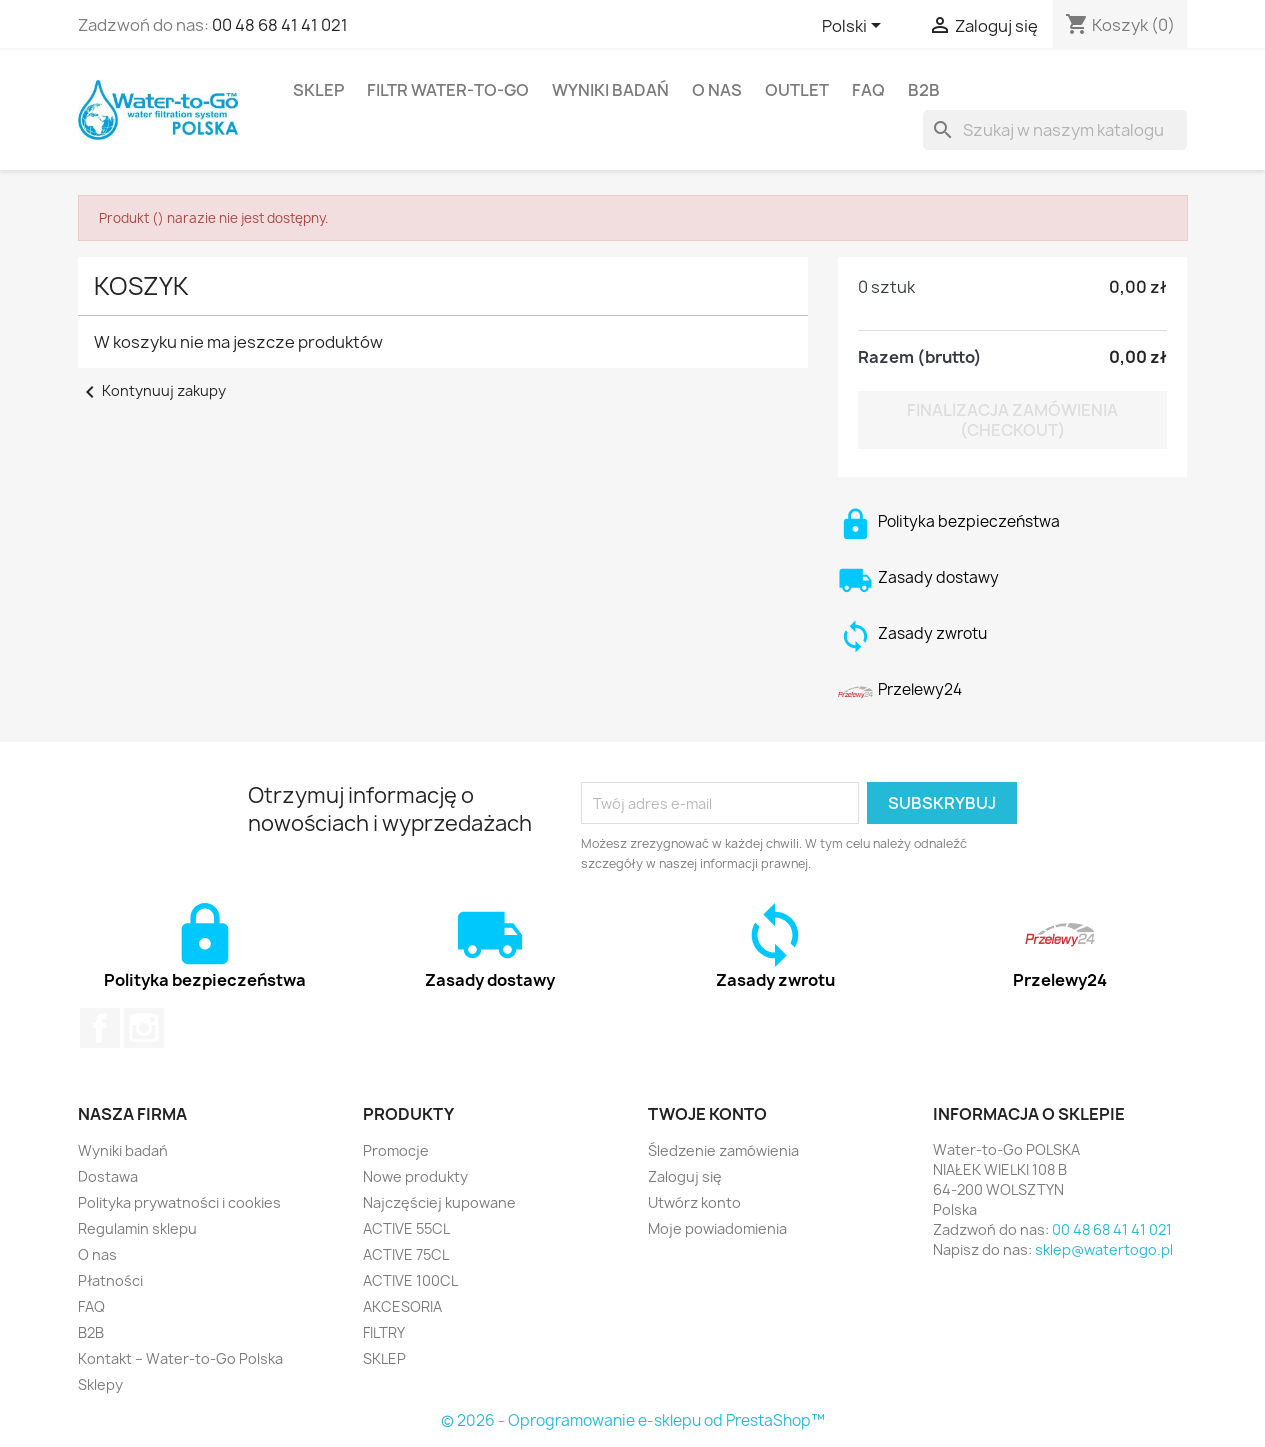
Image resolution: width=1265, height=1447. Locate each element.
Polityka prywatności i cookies (179, 1202)
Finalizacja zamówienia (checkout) (1012, 420)
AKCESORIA (402, 1306)
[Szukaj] (1055, 130)
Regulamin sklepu (137, 1228)
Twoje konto (707, 1114)
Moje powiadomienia (717, 1228)
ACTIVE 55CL (406, 1228)
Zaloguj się (685, 1176)
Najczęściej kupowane (439, 1202)
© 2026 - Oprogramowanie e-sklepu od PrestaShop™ (633, 1420)
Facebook (100, 1028)
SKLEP (318, 90)
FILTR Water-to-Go (448, 90)
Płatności (110, 1280)
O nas (717, 90)
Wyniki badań (610, 90)
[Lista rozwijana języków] (855, 27)
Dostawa (108, 1176)
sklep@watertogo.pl (1104, 1249)
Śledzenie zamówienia (723, 1150)
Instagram (144, 1028)
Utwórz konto (694, 1202)
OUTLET (797, 90)
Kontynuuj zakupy (152, 390)
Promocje (396, 1150)
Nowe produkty (415, 1176)
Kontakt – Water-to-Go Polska (180, 1358)
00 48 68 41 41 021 (280, 25)
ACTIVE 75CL (406, 1254)
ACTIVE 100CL (410, 1280)
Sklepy (100, 1384)
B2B (924, 90)
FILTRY (384, 1332)
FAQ (868, 90)
